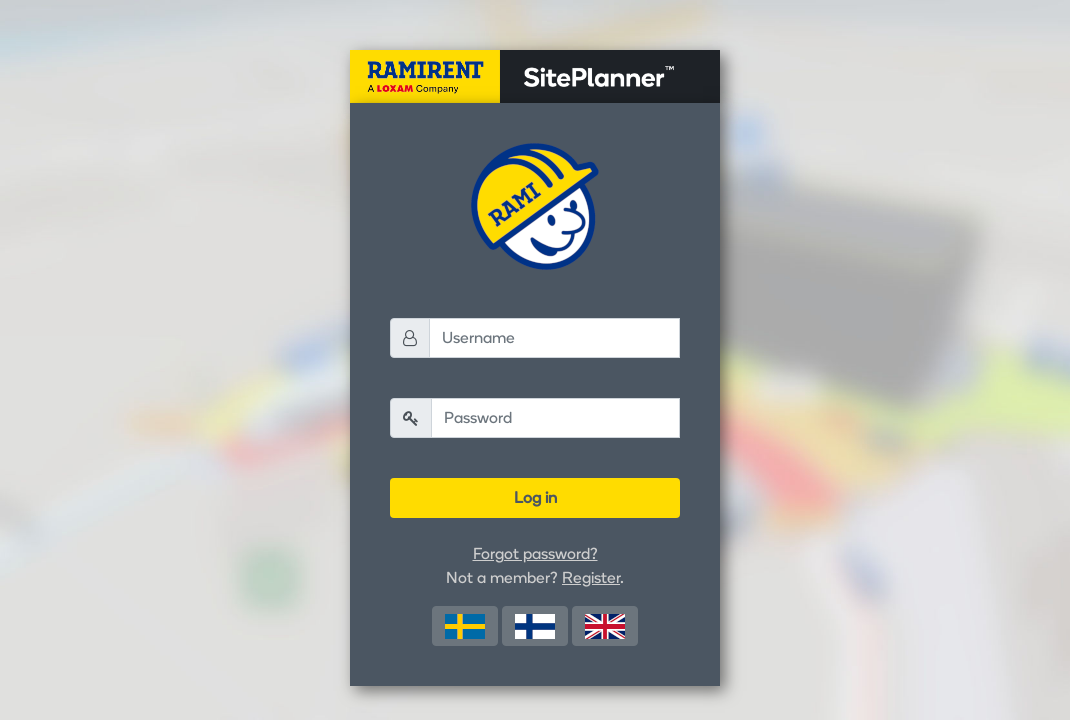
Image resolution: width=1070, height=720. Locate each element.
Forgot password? (535, 553)
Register (591, 577)
